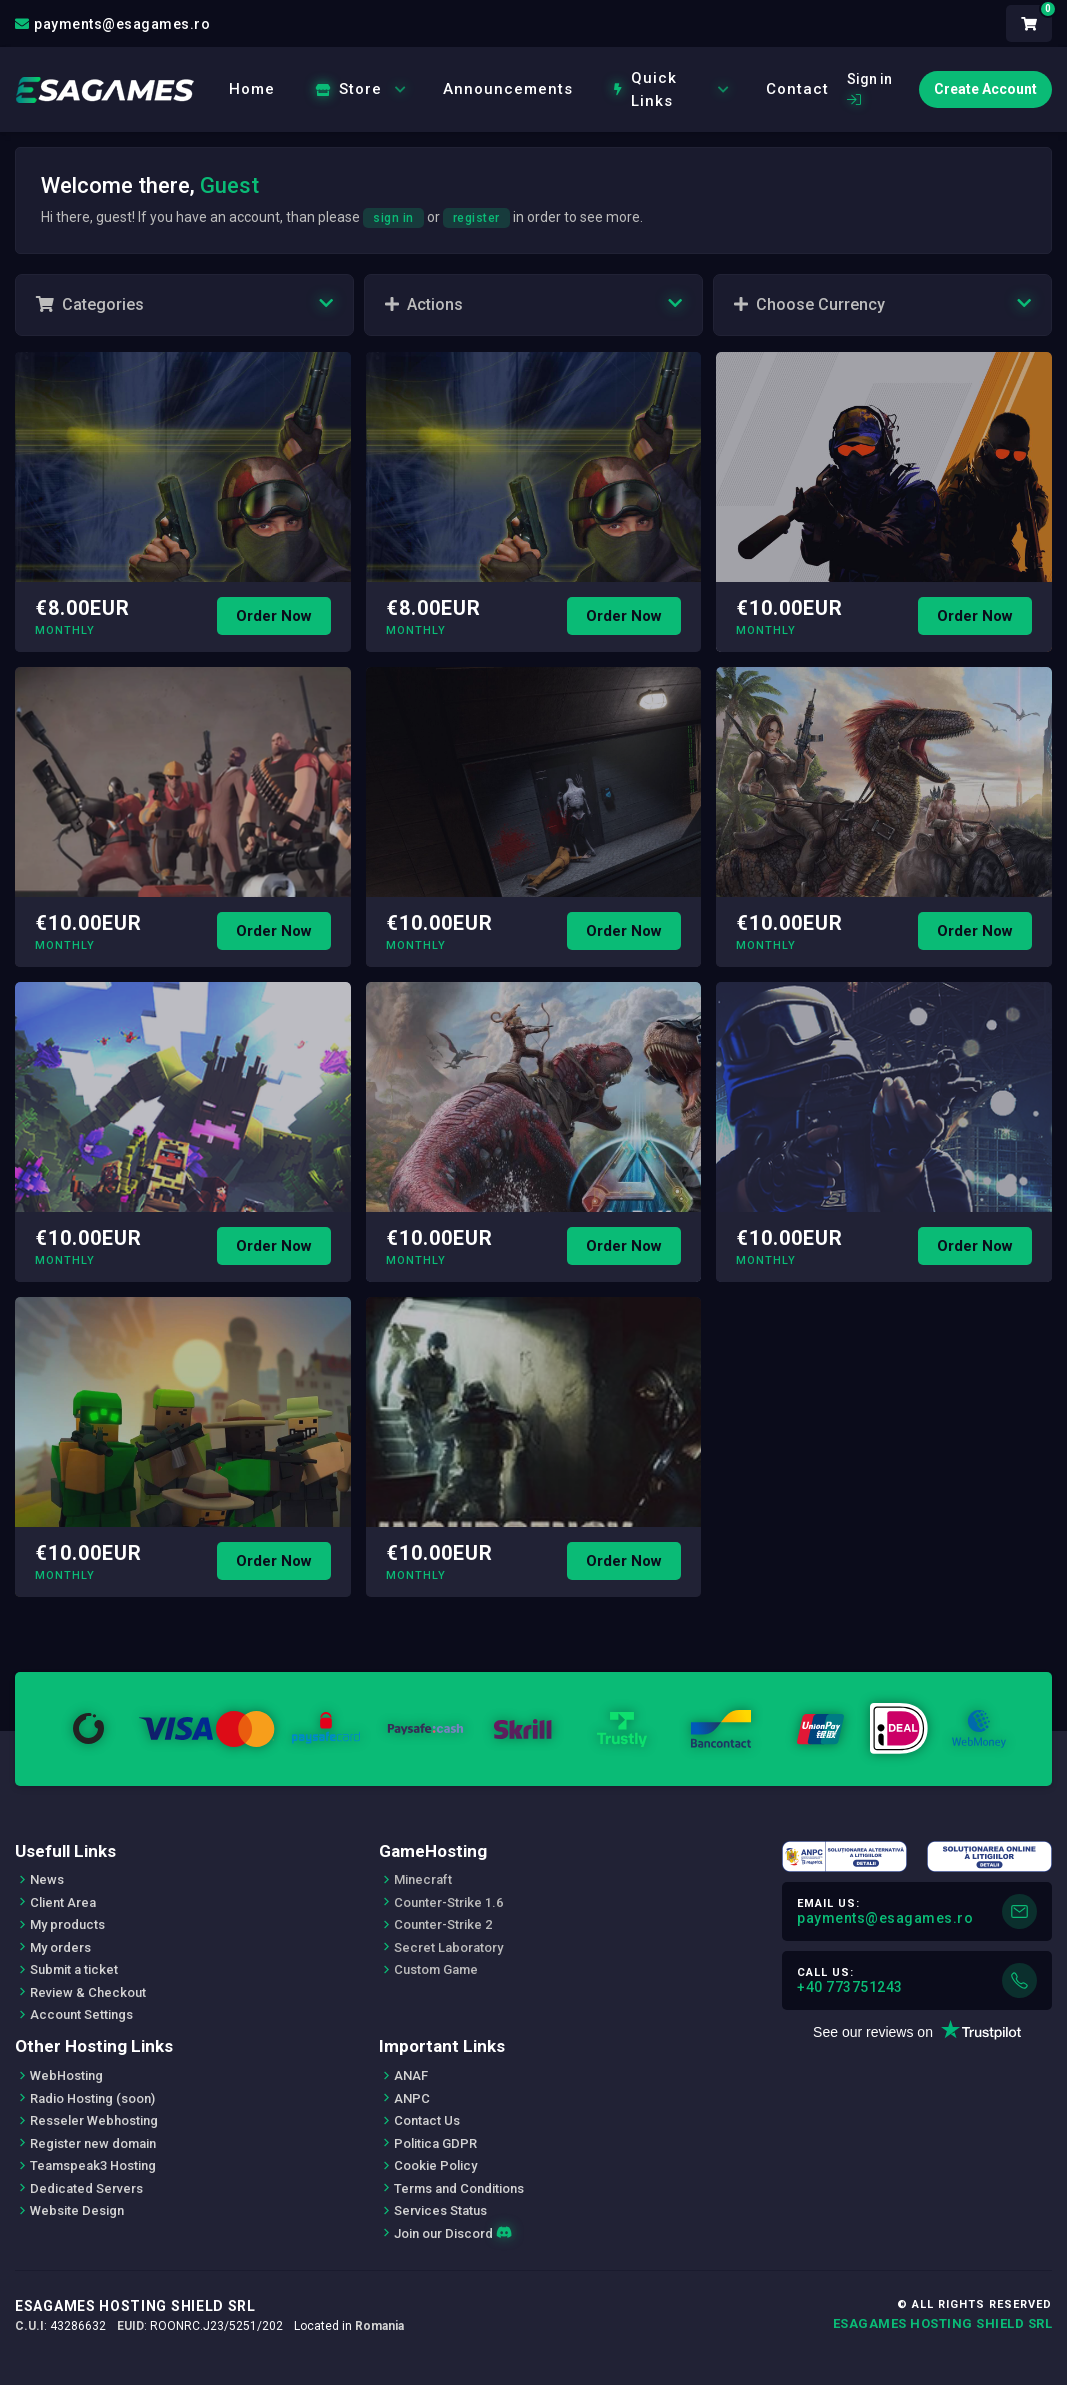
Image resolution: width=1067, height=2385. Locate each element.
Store (361, 89)
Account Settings (81, 2014)
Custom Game (436, 1969)
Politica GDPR (435, 2143)
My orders (60, 1947)
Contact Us (427, 2120)
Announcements (508, 89)
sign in (393, 218)
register (476, 218)
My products (67, 1924)
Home (252, 89)
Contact (797, 89)
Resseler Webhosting (94, 2120)
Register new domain (93, 2143)
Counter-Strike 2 (443, 1924)
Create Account (985, 89)
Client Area (63, 1902)
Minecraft (423, 1879)
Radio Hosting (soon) (92, 2098)
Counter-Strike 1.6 (448, 1902)
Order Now (274, 616)
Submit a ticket (74, 1969)
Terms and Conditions (459, 2188)
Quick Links (672, 89)
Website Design (77, 2210)
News (47, 1879)
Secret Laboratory (448, 1947)
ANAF (411, 2075)
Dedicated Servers (86, 2188)
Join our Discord (453, 2233)
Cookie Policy (435, 2165)
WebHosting (66, 2075)
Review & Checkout (88, 1992)
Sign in (869, 89)
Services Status (440, 2210)
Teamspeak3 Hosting (93, 2165)
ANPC (412, 2098)
